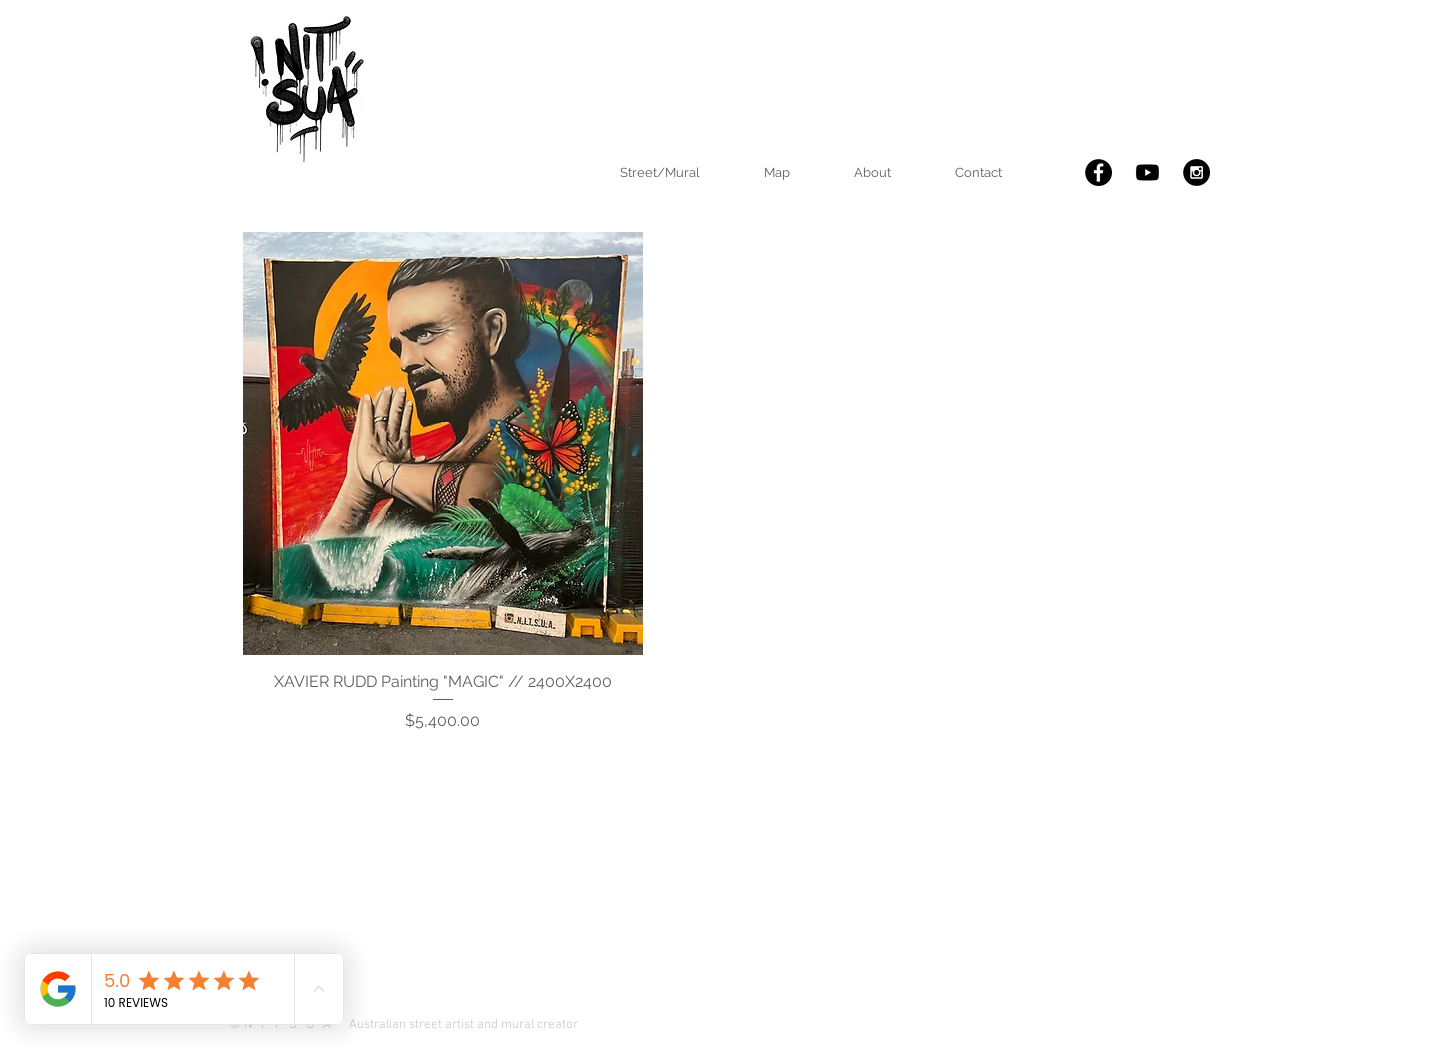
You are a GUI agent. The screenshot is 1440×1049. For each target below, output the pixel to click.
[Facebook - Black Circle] (1098, 172)
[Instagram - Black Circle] (1196, 172)
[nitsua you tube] (1147, 172)
